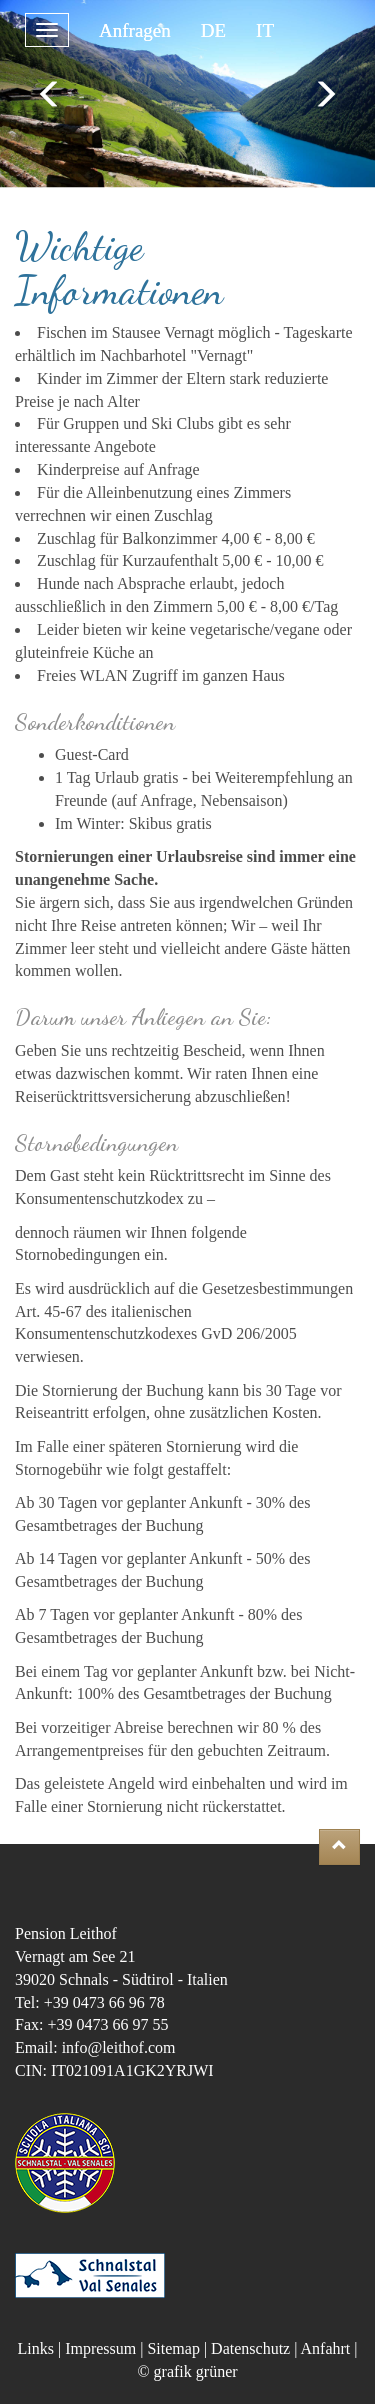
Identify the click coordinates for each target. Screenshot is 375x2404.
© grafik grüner (187, 2371)
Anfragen (135, 30)
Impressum (100, 2348)
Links (36, 2348)
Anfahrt (326, 2348)
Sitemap (173, 2348)
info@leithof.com (119, 2047)
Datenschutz (250, 2348)
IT (265, 30)
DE (213, 30)
